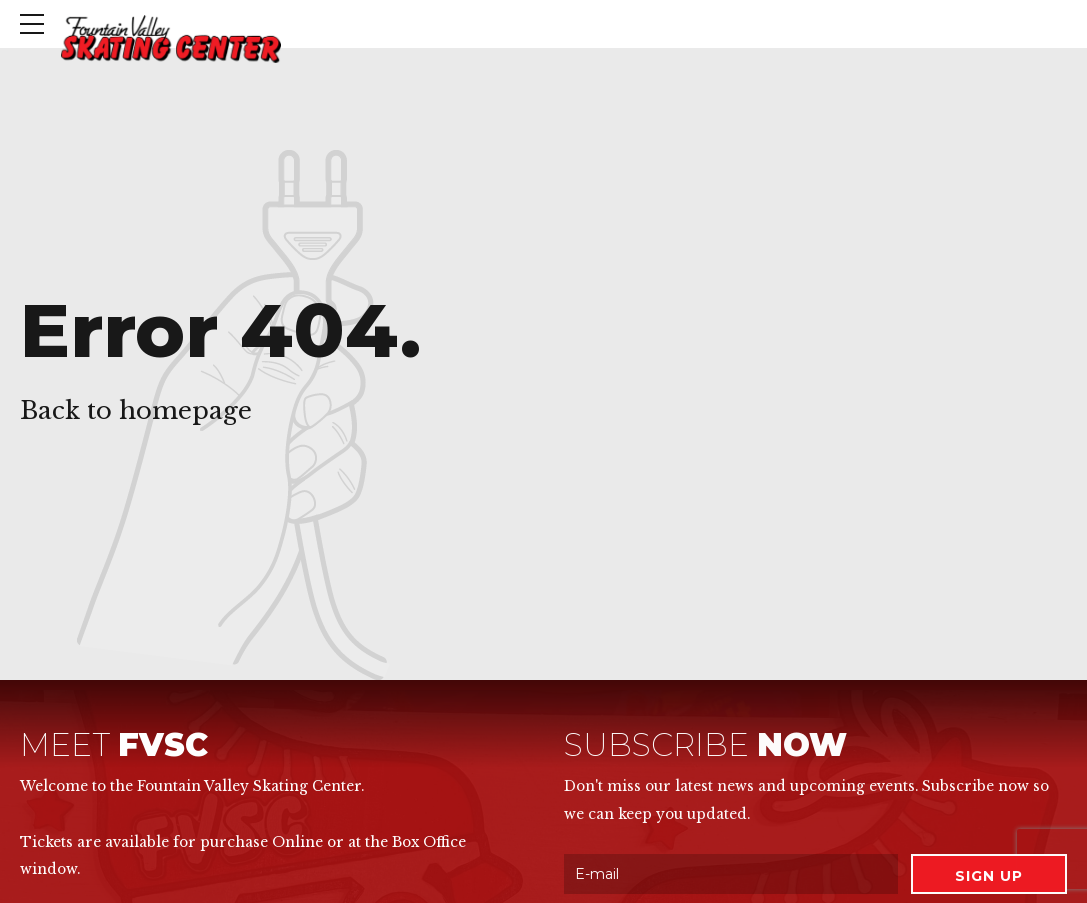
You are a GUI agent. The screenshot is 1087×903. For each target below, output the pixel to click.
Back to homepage (136, 410)
